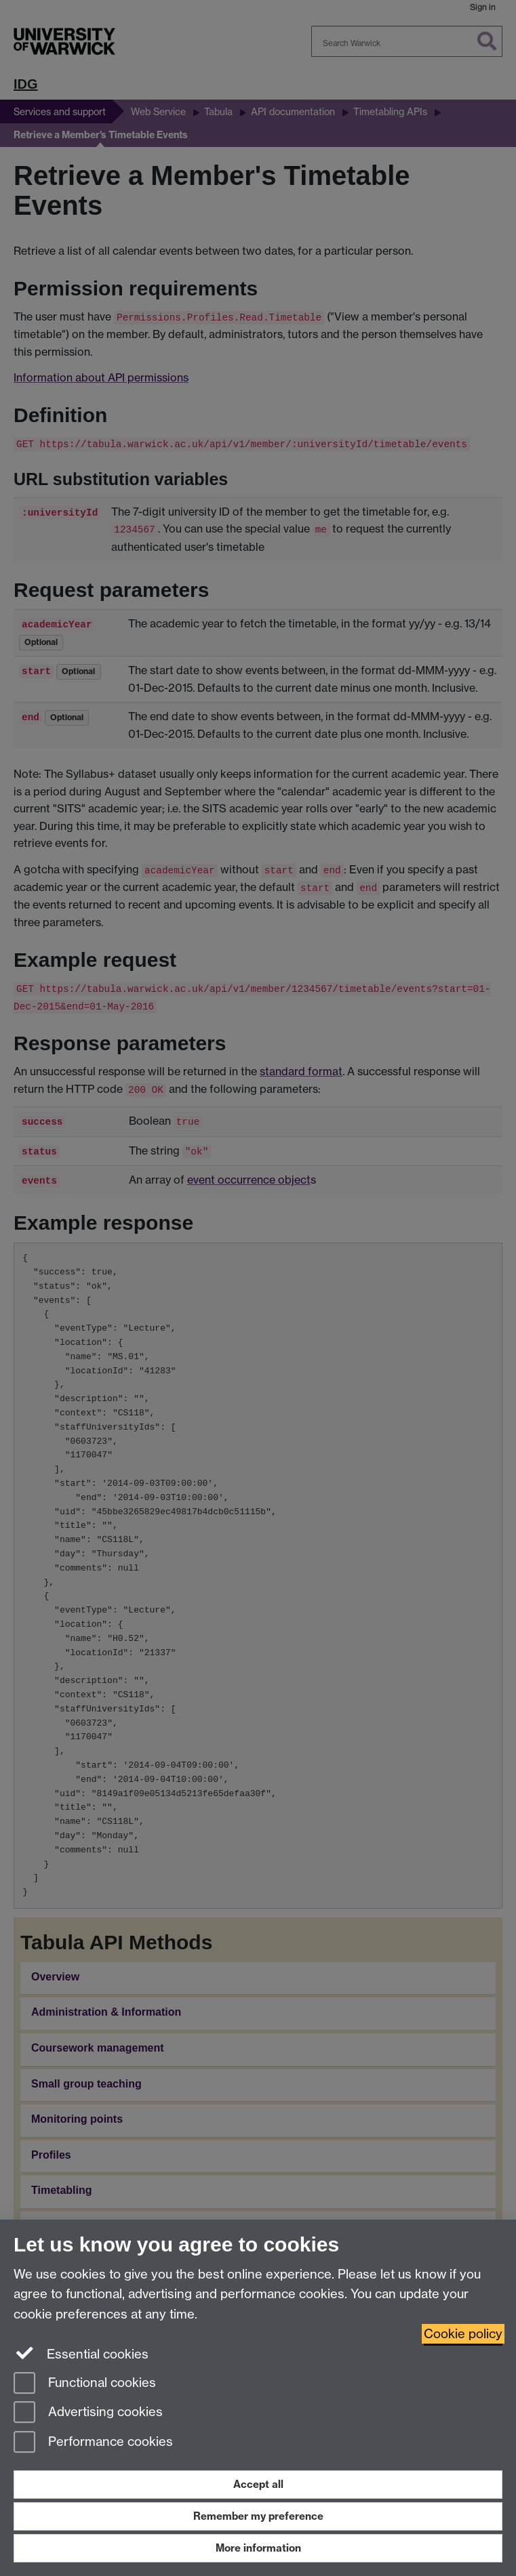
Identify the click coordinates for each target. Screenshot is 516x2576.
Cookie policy (463, 2334)
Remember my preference (258, 2516)
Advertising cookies (88, 2413)
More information (258, 2547)
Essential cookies (81, 2353)
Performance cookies (93, 2442)
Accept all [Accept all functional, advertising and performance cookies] (258, 2484)
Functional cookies (85, 2383)
